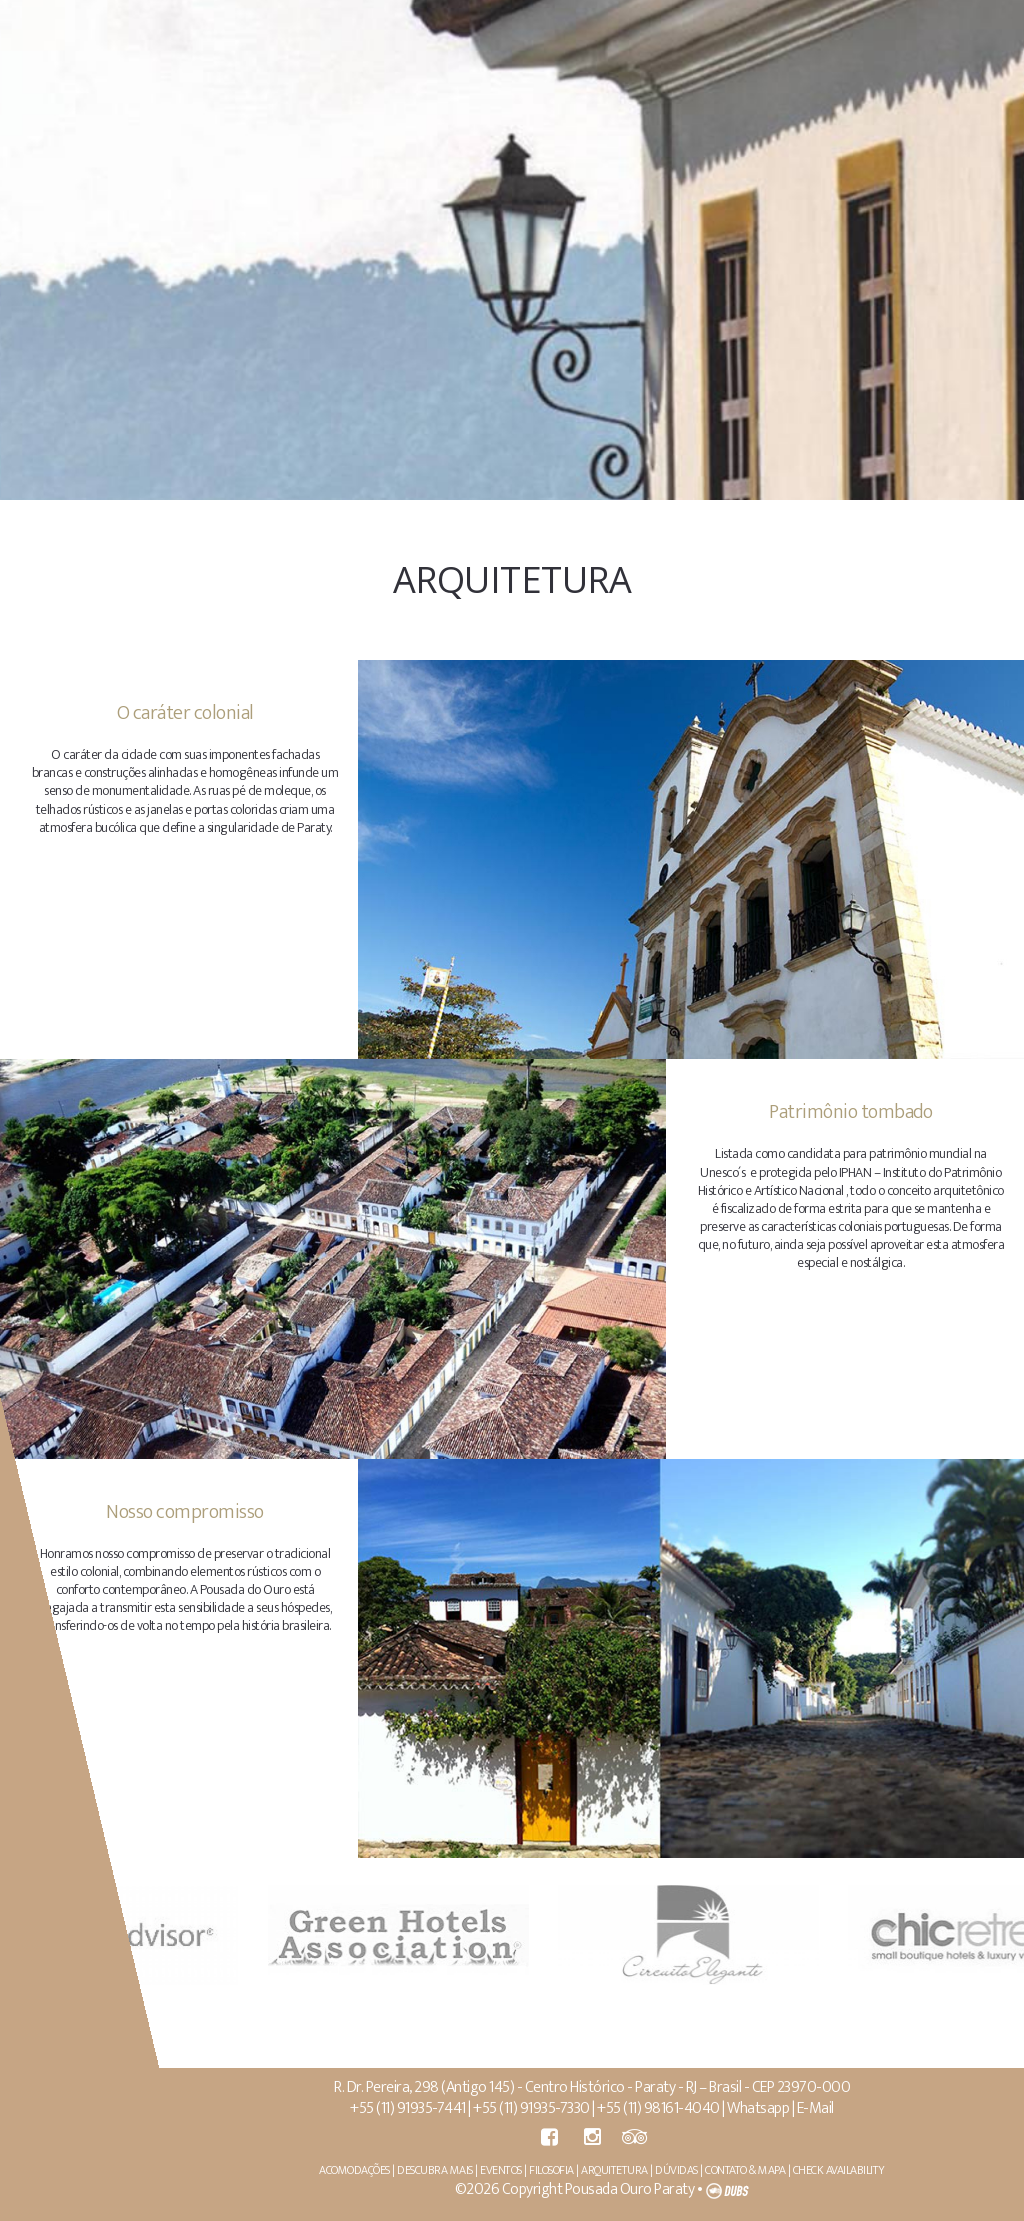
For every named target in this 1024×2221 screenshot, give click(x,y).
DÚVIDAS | (683, 2170)
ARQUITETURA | (621, 2170)
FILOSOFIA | (558, 2170)
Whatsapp (761, 2108)
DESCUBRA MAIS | (441, 2170)
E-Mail (818, 2108)
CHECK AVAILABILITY (842, 2170)
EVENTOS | (507, 2170)
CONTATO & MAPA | (752, 2170)
